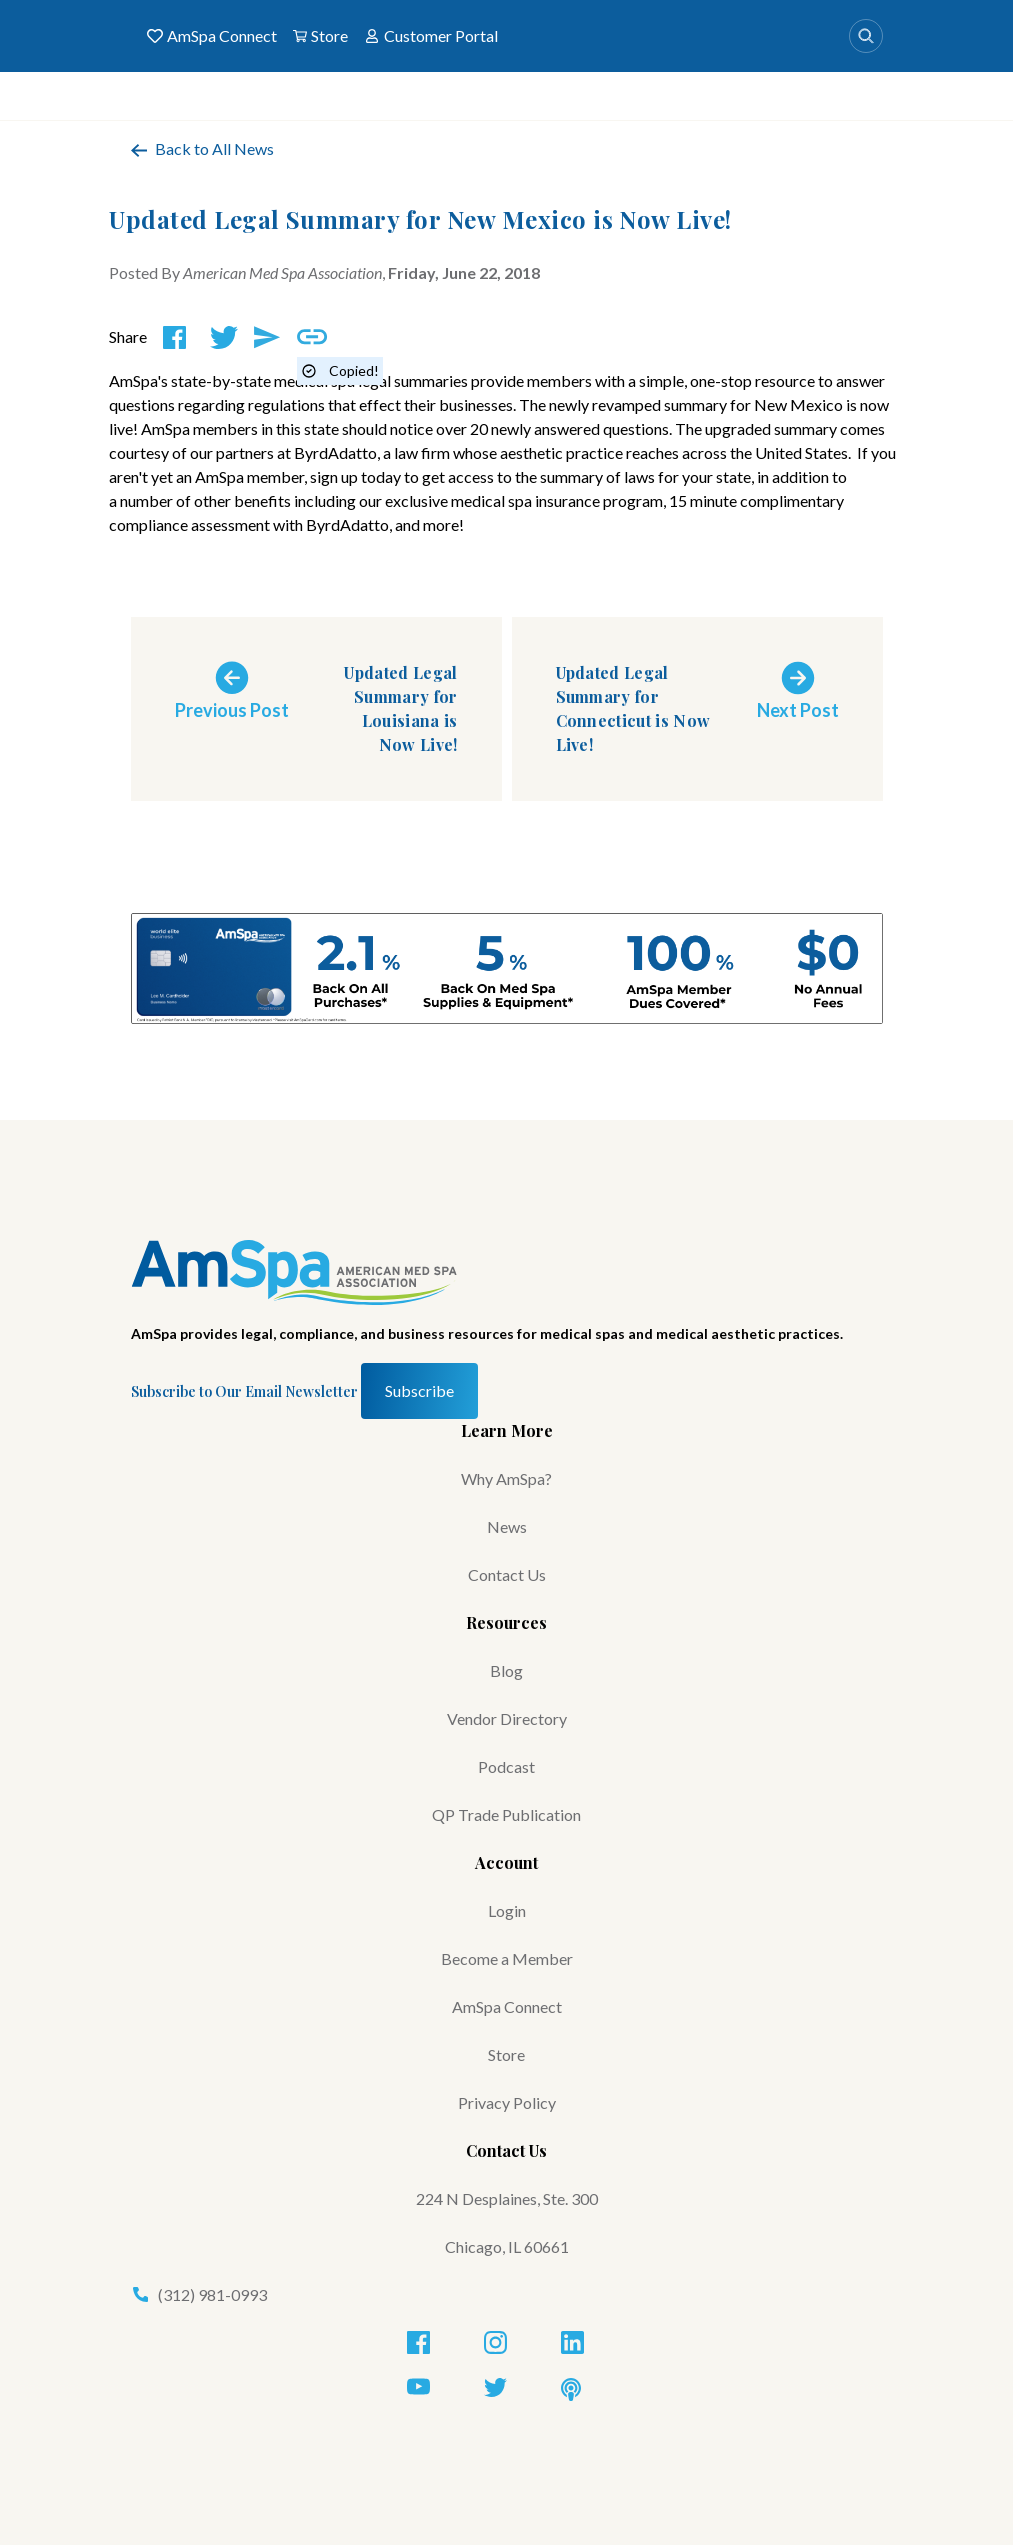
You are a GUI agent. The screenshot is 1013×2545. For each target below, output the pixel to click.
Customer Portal (431, 36)
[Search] (866, 36)
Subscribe (419, 1390)
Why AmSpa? (506, 1478)
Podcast (506, 1766)
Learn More (507, 1430)
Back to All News (202, 148)
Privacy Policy (507, 2102)
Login (507, 1910)
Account (506, 1862)
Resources (506, 1622)
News (507, 1526)
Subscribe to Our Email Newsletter (244, 1391)
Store (320, 36)
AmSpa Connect (212, 36)
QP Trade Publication (506, 1814)
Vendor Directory (507, 1718)
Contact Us (507, 1574)
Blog (506, 1670)
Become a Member (507, 1958)
